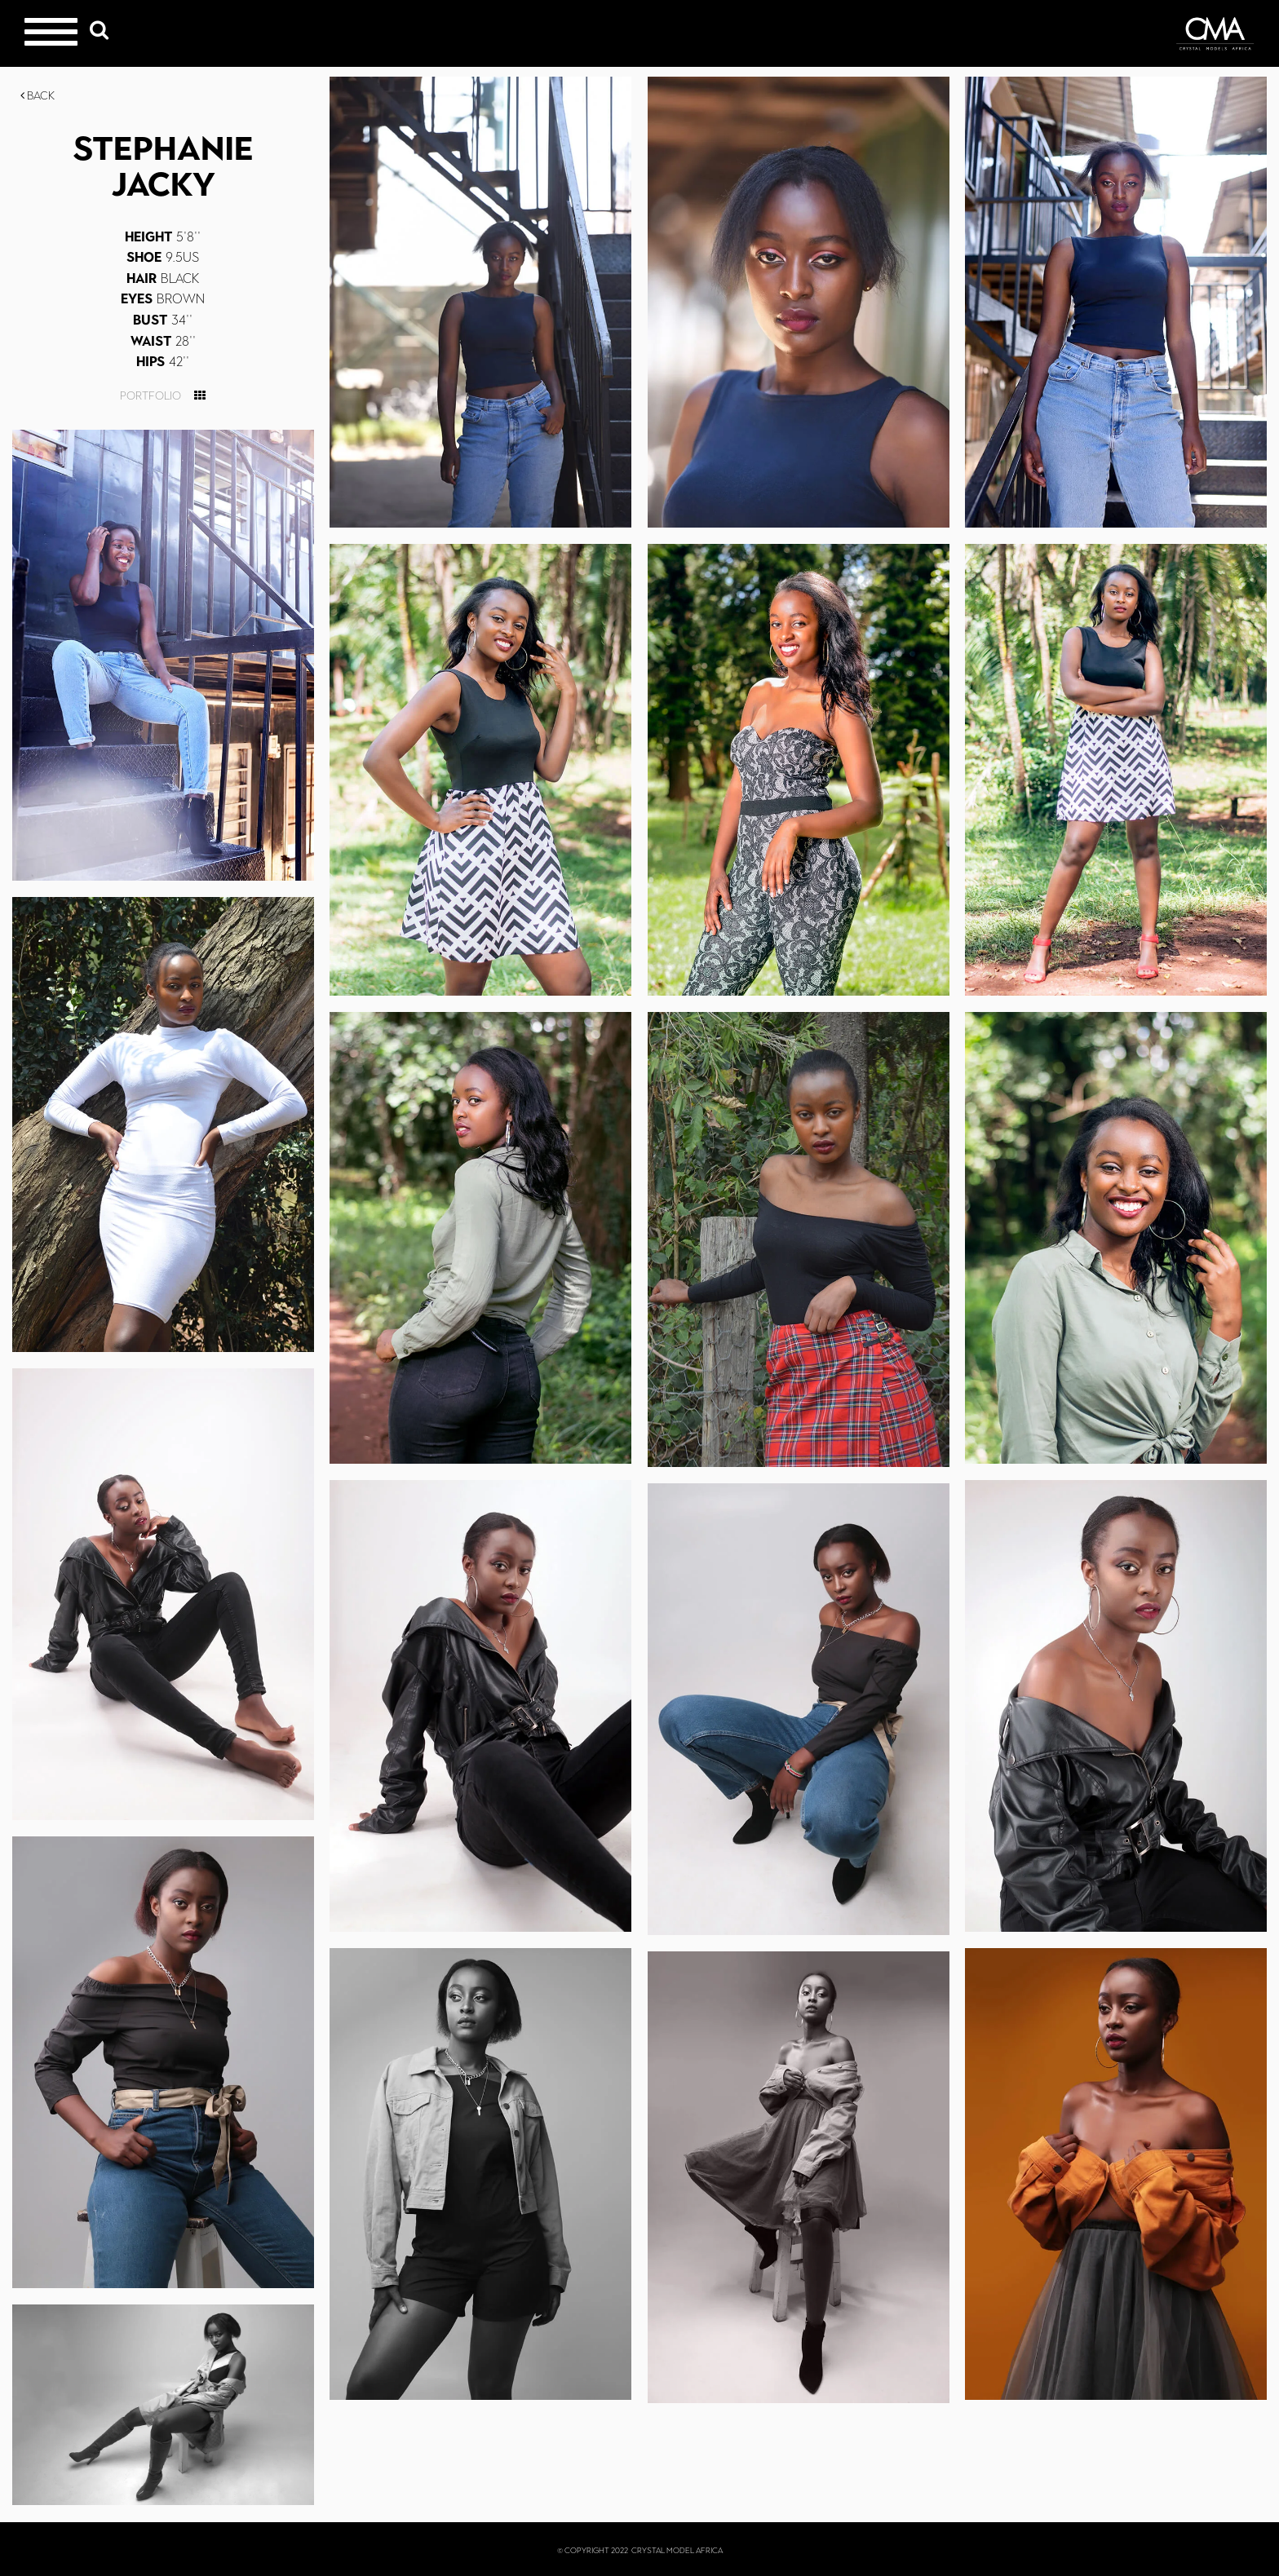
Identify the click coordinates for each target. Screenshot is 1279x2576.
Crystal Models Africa (1214, 33)
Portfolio (150, 396)
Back (37, 96)
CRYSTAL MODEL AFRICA (677, 2550)
